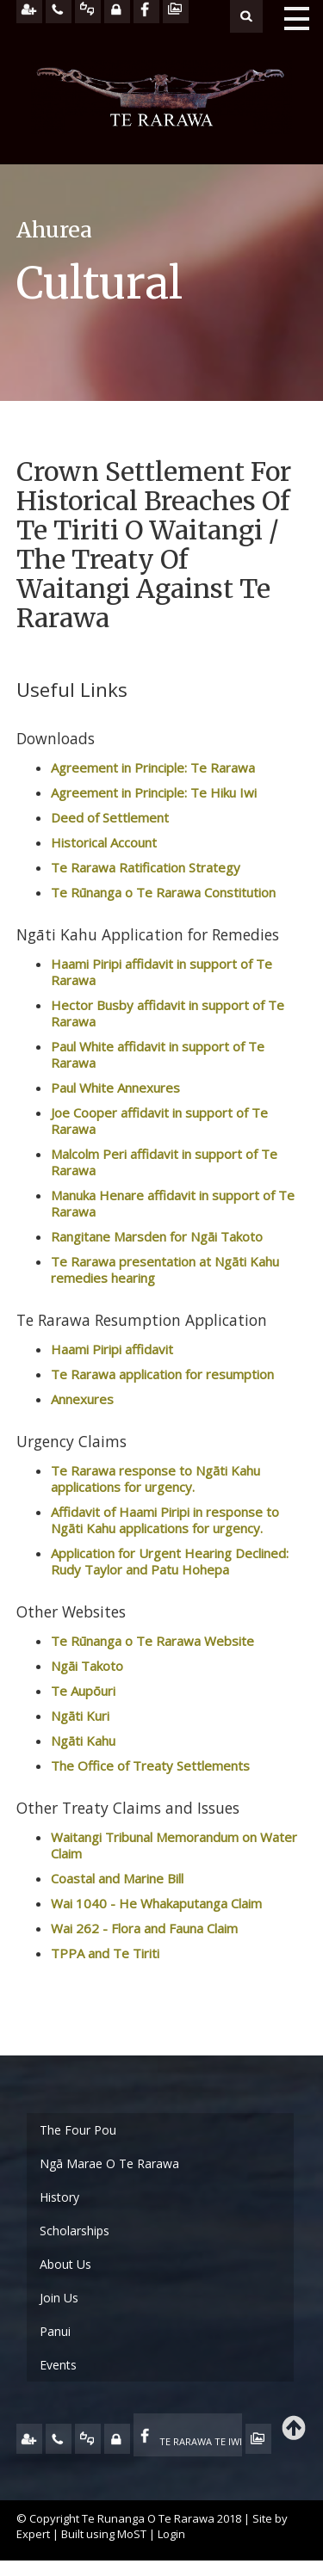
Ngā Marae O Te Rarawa (109, 2163)
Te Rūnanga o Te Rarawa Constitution (163, 892)
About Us (65, 2264)
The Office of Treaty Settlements (150, 1765)
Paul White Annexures (117, 1087)
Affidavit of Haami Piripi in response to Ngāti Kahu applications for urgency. (165, 1520)
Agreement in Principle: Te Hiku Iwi (154, 792)
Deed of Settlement (110, 817)
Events (58, 2365)
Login (171, 2534)
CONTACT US (58, 2439)
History (59, 2197)
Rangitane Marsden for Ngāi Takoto (158, 1236)
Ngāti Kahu (83, 1740)
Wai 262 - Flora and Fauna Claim (144, 1928)
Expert (33, 2534)
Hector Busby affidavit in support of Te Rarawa (167, 1013)
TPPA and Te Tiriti (105, 1953)
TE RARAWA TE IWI (200, 2441)
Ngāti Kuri (80, 1715)
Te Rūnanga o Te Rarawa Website (152, 1640)
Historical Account (104, 842)
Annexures (82, 1399)
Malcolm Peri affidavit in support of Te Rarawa (164, 1162)
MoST (131, 2534)
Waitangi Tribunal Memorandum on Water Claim (174, 1845)
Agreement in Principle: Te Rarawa (153, 767)
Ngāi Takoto (87, 1665)
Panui (55, 2331)
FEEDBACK (88, 2439)
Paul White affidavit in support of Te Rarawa (157, 1054)
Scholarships (74, 2230)
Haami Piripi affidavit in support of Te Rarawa (161, 972)
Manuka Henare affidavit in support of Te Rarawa (173, 1203)
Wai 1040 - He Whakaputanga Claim (156, 1903)
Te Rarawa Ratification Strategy (145, 867)
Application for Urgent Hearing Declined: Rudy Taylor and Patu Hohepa (170, 1561)
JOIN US (29, 2439)
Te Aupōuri (83, 1690)
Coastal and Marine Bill (117, 1878)
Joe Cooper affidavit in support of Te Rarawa (159, 1120)
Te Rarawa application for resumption (162, 1374)
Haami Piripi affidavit (112, 1349)
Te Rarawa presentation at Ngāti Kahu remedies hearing (165, 1269)
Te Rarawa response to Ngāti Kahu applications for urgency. (155, 1478)
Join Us (59, 2297)
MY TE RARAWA (117, 2439)
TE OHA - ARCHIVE (258, 2439)
